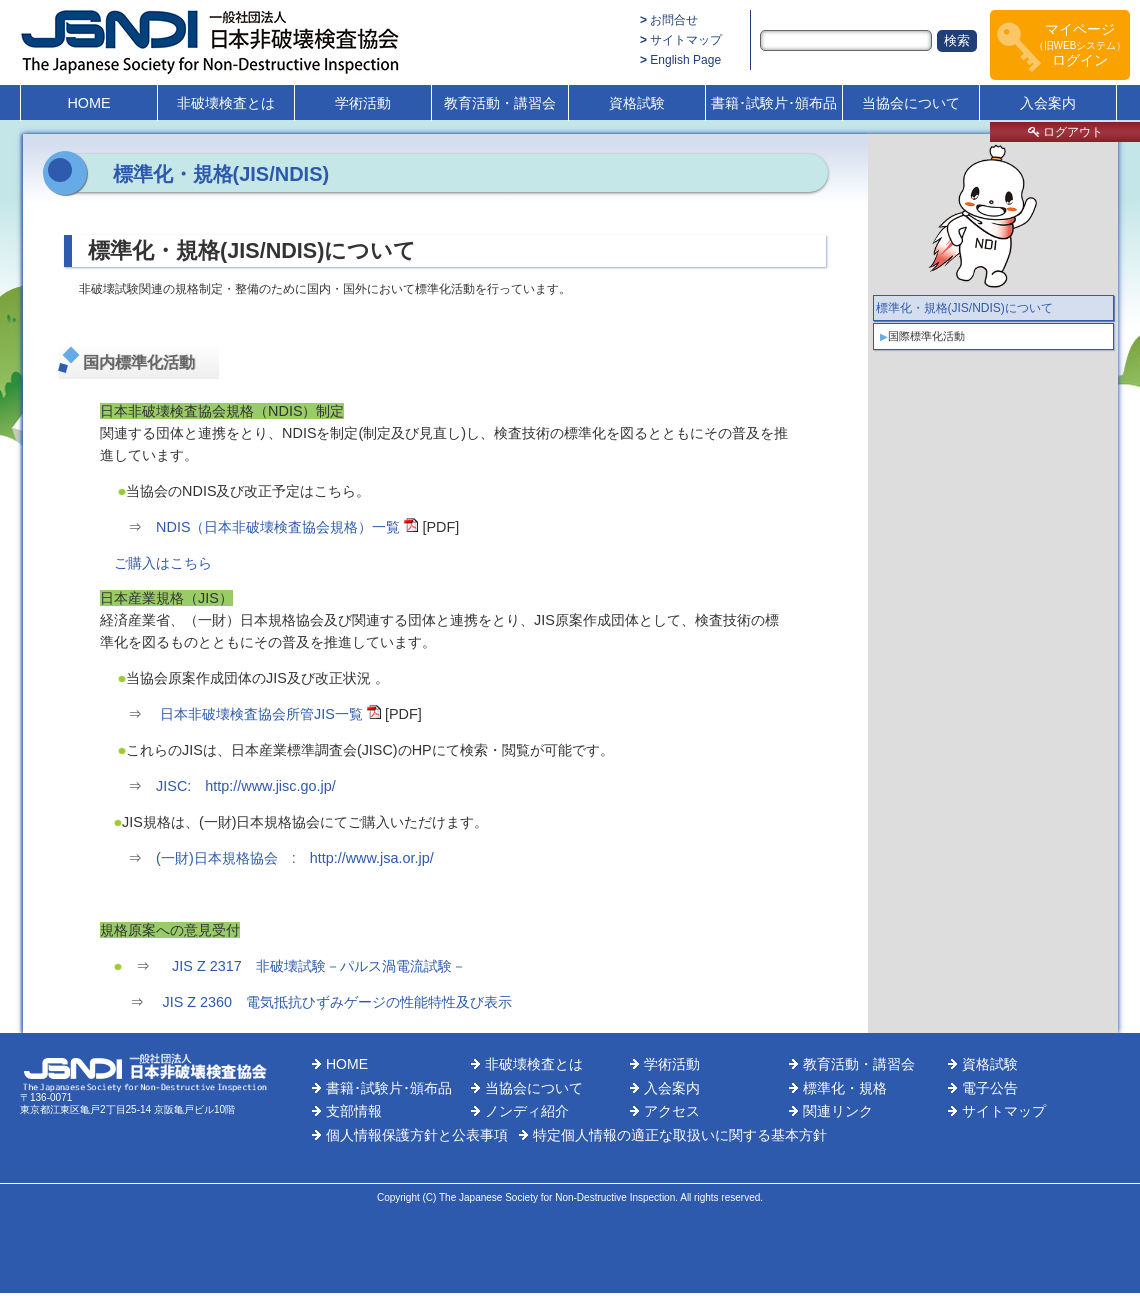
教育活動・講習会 (500, 103)
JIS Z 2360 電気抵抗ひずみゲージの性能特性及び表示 (338, 1002)
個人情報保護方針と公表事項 (417, 1135)
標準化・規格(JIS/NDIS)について (964, 308)
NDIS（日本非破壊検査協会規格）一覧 (278, 527)
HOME (88, 103)
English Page (685, 60)
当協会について (911, 103)
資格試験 (637, 103)
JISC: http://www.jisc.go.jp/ (246, 786)
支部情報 (354, 1111)
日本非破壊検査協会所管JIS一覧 (261, 714)
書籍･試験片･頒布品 (774, 103)
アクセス (672, 1111)
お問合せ (674, 20)
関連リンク (838, 1111)
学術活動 (363, 103)
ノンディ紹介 (527, 1111)
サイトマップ (686, 40)
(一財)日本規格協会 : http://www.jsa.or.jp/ (295, 858)
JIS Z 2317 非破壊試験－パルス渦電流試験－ (317, 966)
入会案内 (1048, 103)
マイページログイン (1080, 44)
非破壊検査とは (226, 103)
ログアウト (1065, 132)
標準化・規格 (845, 1088)
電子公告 (990, 1088)
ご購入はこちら (163, 563)
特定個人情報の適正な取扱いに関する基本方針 (680, 1135)
